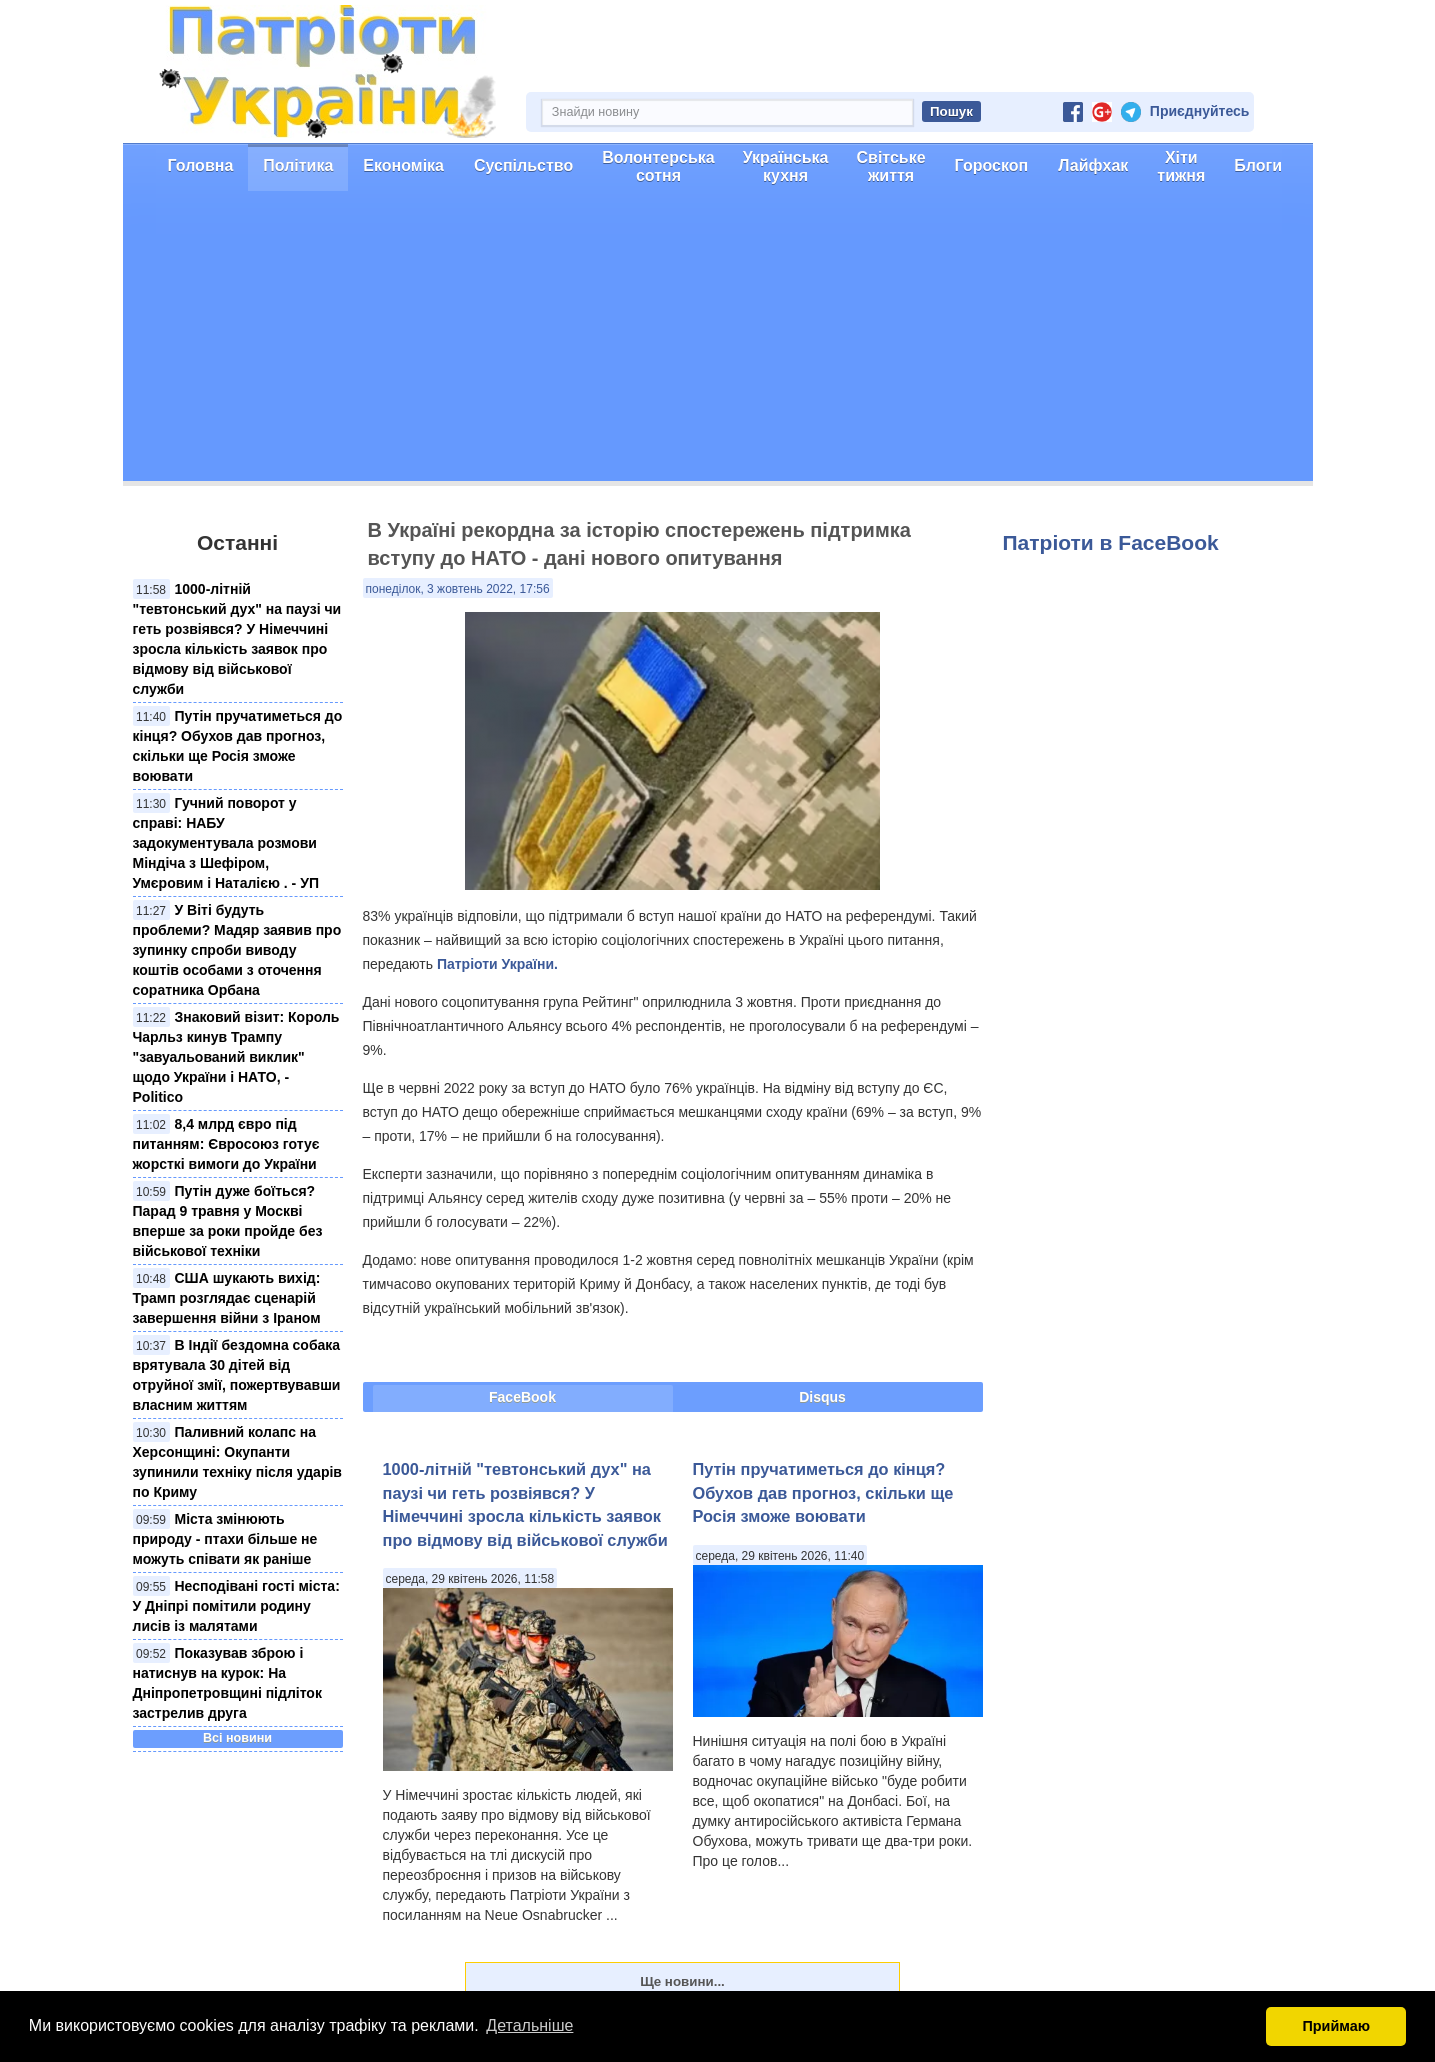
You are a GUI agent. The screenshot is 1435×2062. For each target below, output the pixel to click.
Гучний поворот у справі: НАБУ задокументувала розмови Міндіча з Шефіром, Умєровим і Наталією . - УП (226, 843)
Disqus (822, 1397)
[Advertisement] (718, 341)
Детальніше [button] (529, 2025)
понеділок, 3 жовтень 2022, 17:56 (458, 589)
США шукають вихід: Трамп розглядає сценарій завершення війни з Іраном (227, 1298)
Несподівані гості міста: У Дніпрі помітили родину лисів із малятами (236, 1606)
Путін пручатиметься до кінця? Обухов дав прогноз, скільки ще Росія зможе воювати (823, 1492)
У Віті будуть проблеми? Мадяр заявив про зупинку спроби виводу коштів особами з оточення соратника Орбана (237, 950)
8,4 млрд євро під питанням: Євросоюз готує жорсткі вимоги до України (226, 1144)
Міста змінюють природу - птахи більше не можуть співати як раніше (225, 1539)
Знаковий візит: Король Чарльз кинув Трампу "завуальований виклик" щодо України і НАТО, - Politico (236, 1057)
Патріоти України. (497, 964)
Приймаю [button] (1336, 2026)
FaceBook (522, 1397)
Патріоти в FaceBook (1111, 542)
